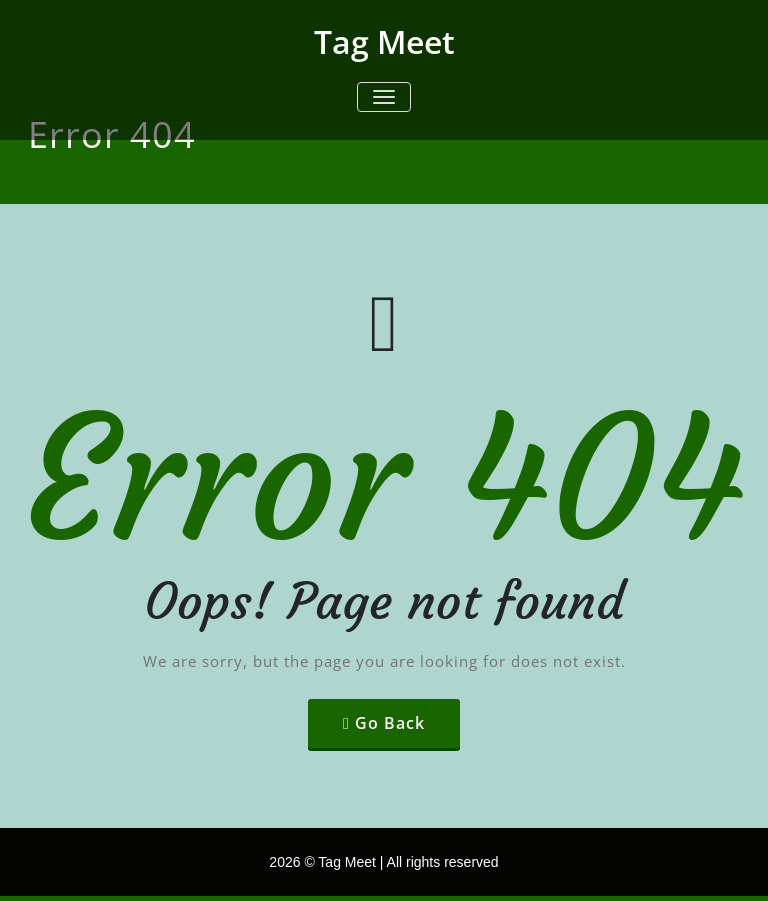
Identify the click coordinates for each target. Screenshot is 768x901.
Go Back (390, 723)
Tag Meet (384, 41)
